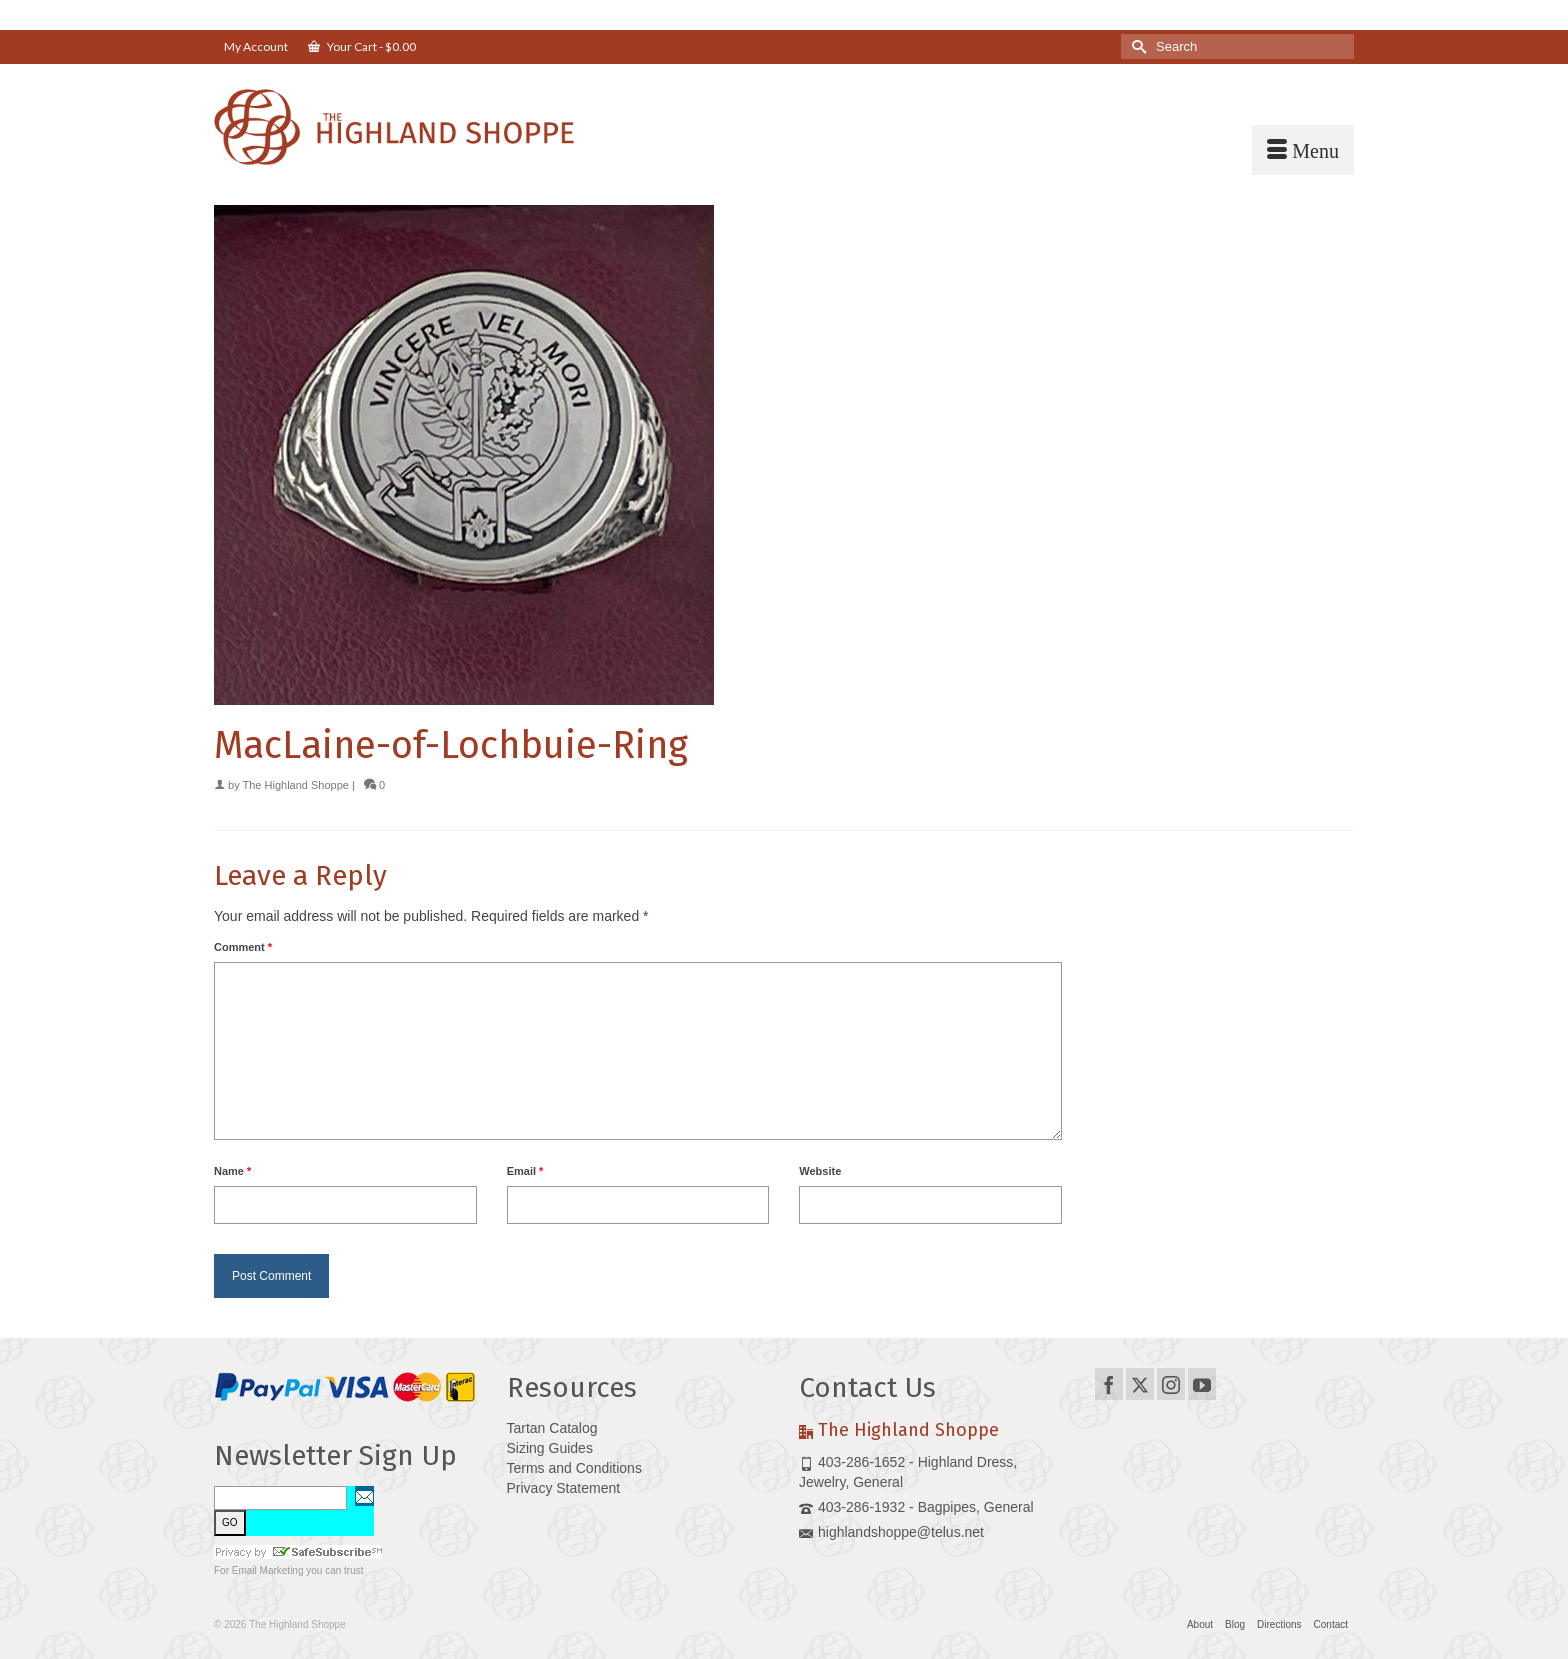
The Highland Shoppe (296, 785)
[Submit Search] (1136, 46)
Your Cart (362, 46)
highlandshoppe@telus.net (891, 1532)
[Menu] (1303, 150)
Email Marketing (268, 1570)
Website (820, 1171)
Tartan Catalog (552, 1428)
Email (525, 1171)
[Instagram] (1171, 1383)
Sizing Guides (550, 1448)
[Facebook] (1109, 1383)
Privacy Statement (564, 1488)
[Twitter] (1140, 1383)
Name (232, 1171)
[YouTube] (1202, 1383)
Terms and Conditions (574, 1468)
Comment (243, 947)
